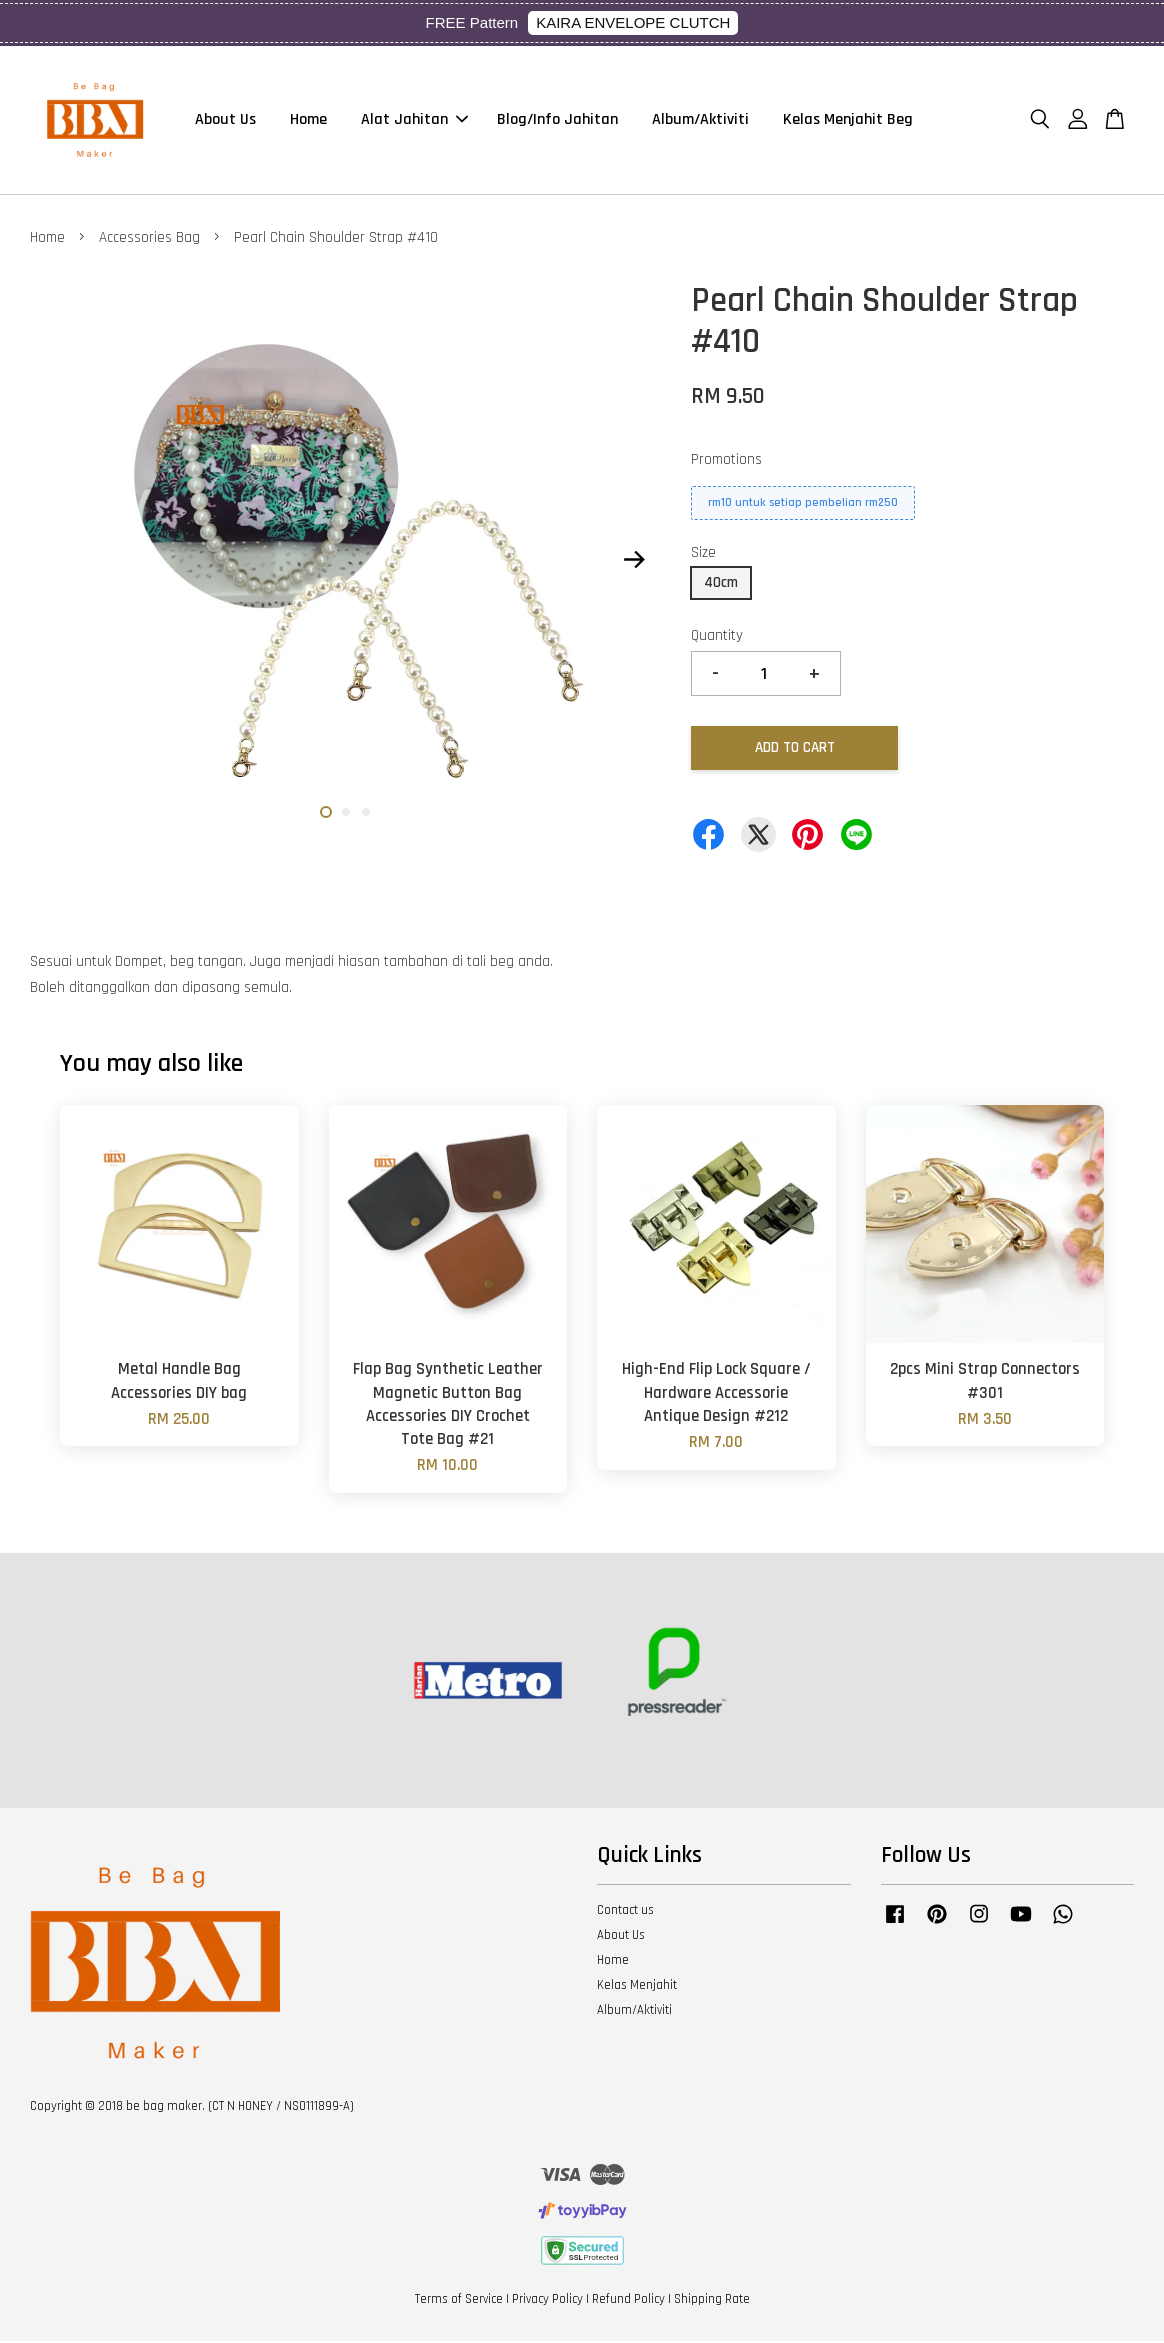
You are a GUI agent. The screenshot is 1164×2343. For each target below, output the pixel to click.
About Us (225, 120)
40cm (721, 584)
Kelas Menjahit (637, 1987)
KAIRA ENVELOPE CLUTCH (633, 22)
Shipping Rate (712, 2301)
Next (634, 562)
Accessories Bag (149, 239)
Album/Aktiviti (700, 120)
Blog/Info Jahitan (557, 120)
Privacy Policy (547, 2301)
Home (308, 120)
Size (703, 554)
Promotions (726, 461)
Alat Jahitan (414, 120)
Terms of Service (459, 2301)
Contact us (625, 1912)
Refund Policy (628, 2301)
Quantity (717, 637)
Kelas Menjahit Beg (848, 120)
